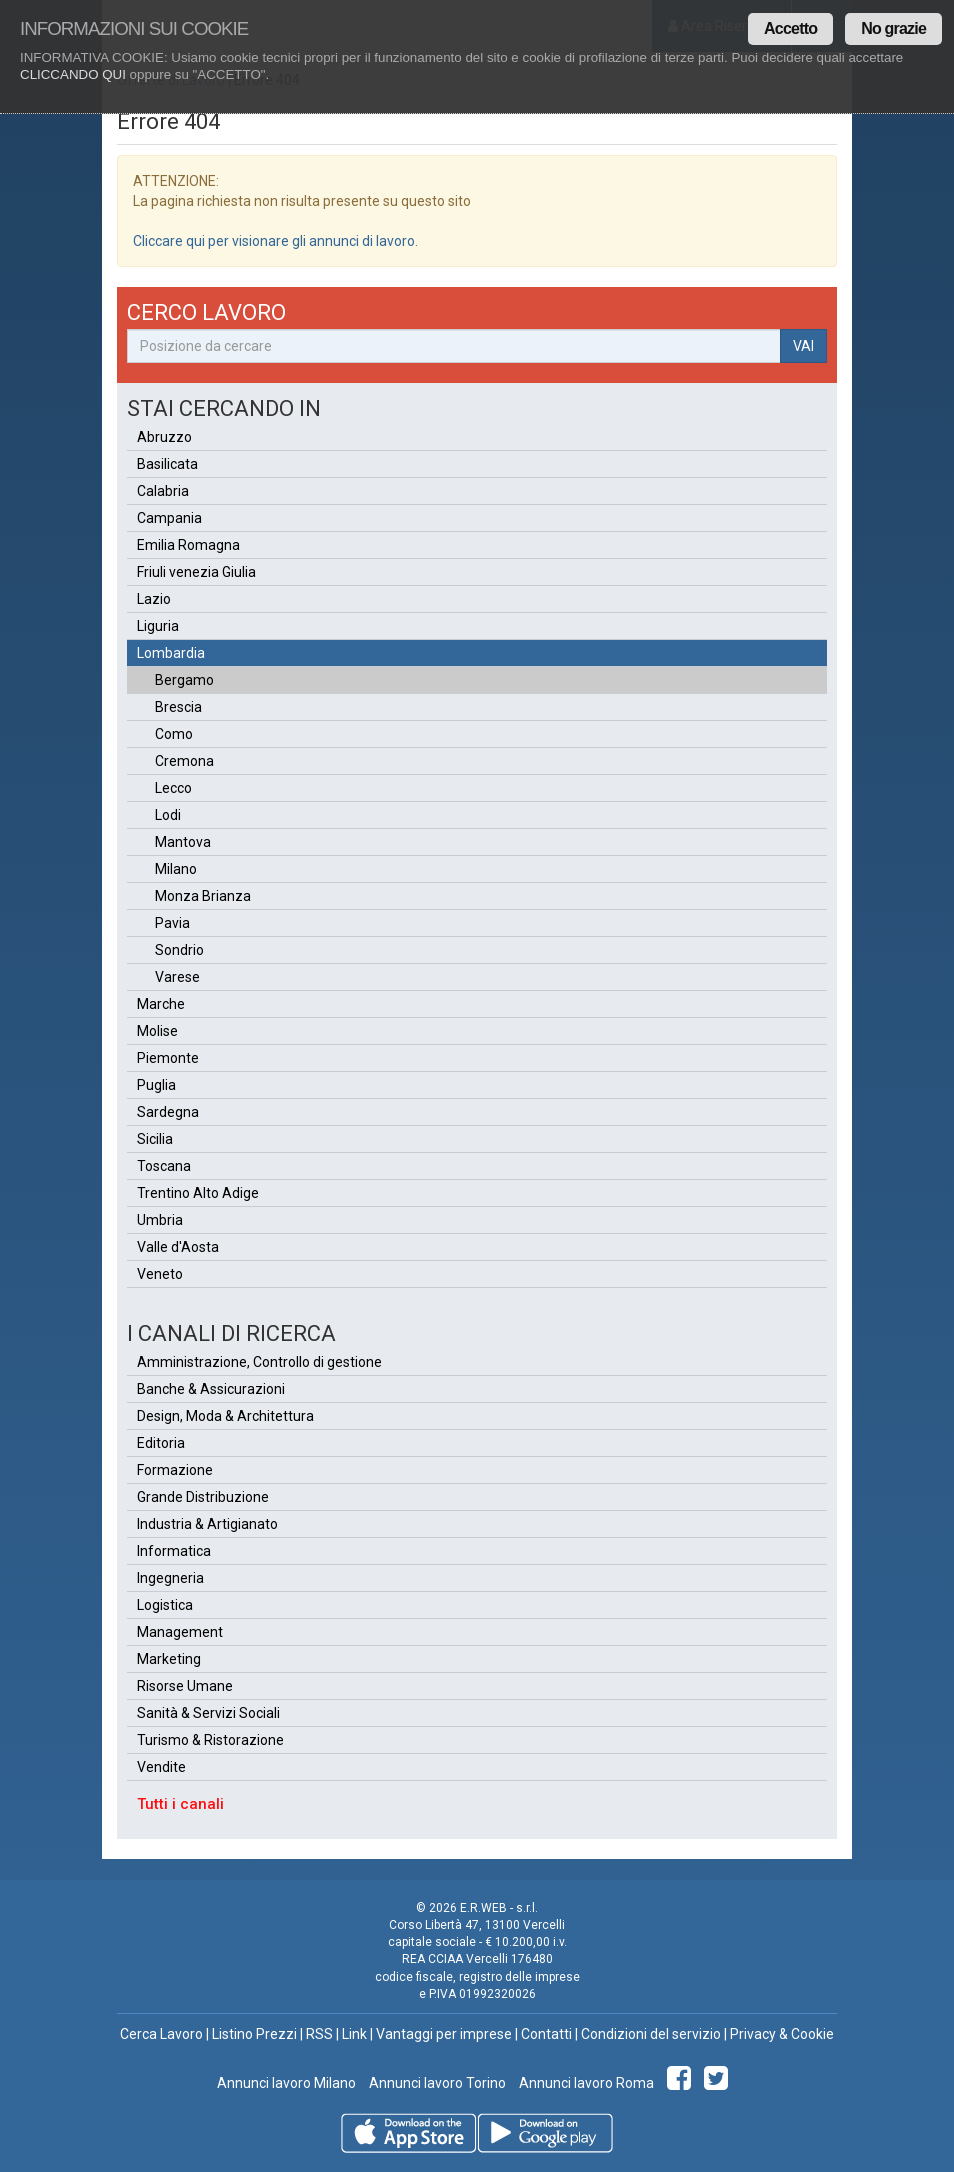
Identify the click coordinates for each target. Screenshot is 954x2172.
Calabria (163, 491)
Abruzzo (164, 437)
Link (354, 2034)
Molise (157, 1031)
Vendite (161, 1767)
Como (174, 734)
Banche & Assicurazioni (211, 1389)
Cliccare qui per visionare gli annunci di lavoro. (275, 241)
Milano (176, 869)
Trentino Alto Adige (198, 1193)
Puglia (156, 1085)
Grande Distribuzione (203, 1497)
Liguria (158, 626)
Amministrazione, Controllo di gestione (259, 1362)
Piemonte (168, 1058)
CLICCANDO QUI (73, 74)
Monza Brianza (203, 896)
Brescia (178, 707)
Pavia (172, 923)
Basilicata (167, 464)
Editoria (161, 1443)
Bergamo (184, 680)
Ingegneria (170, 1578)
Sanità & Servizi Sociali (208, 1713)
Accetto (790, 28)
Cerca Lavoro (161, 2034)
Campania (169, 518)
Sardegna (168, 1112)
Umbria (160, 1220)
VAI (803, 346)
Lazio (154, 599)
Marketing (169, 1659)
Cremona (184, 761)
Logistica (165, 1605)
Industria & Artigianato (207, 1524)
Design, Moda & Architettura (225, 1416)
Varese (177, 977)
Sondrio (179, 950)
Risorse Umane (185, 1686)
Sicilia (155, 1139)
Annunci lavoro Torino (436, 2083)
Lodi (168, 815)
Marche (161, 1004)
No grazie (893, 28)
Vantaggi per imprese (444, 2034)
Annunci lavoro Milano (286, 2083)
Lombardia (171, 653)
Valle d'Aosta (178, 1247)
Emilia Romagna (188, 545)
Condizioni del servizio (651, 2034)
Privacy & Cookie (782, 2034)
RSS (319, 2034)
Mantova (183, 842)
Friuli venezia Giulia (196, 572)
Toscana (164, 1166)
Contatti (546, 2034)
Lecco (173, 788)
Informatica (174, 1551)
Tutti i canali (180, 1804)
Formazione (175, 1470)
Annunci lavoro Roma (585, 2083)
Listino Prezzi (254, 2034)
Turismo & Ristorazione (210, 1740)
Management (180, 1632)
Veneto (160, 1274)
